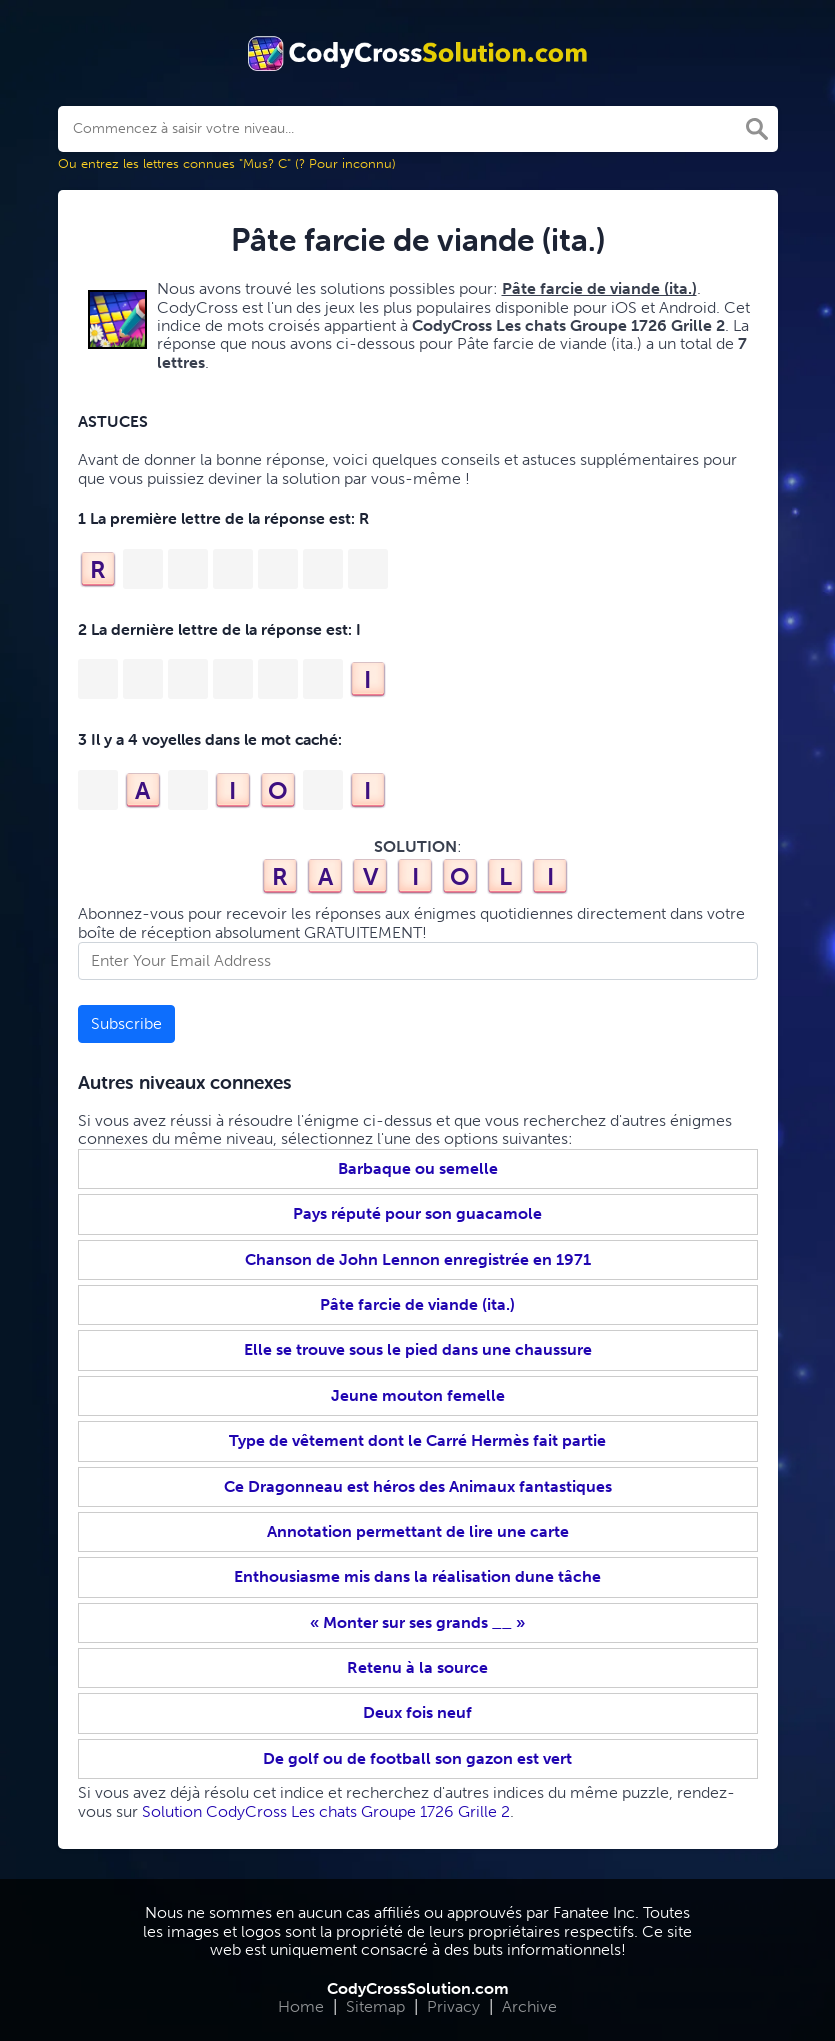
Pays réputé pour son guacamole (417, 1213)
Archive (529, 2006)
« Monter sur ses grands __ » (417, 1622)
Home (301, 2006)
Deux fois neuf (417, 1712)
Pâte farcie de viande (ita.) (417, 1304)
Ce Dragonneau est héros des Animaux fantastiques (418, 1486)
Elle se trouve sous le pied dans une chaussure (418, 1349)
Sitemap (375, 2006)
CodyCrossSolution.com (418, 1988)
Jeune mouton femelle (418, 1395)
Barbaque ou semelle (418, 1168)
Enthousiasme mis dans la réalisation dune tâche (417, 1576)
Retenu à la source (417, 1667)
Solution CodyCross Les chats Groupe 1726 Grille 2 (326, 1811)
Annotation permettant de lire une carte (418, 1531)
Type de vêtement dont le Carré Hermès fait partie (417, 1440)
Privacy (453, 2006)
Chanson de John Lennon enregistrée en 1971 (418, 1259)
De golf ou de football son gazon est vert (417, 1758)
